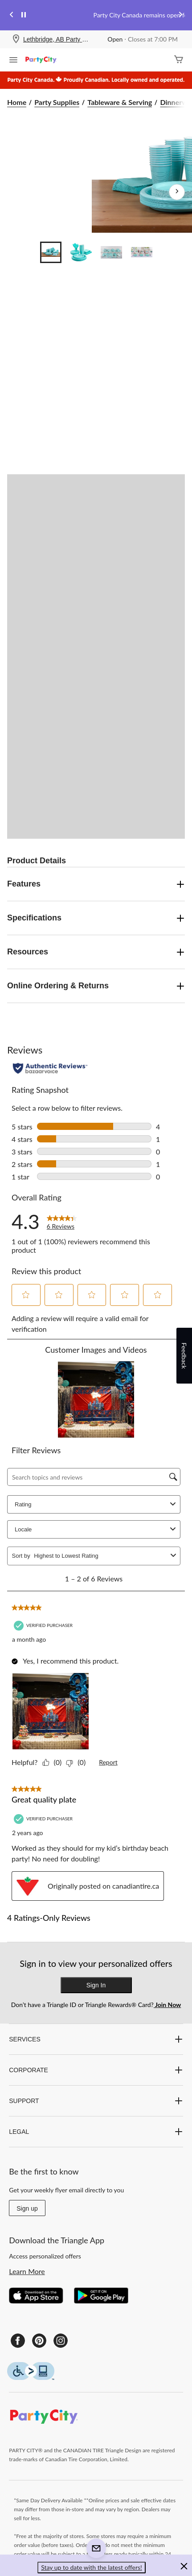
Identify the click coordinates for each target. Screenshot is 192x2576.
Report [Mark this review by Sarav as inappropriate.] (108, 1762)
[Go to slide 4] (141, 252)
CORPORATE (96, 2070)
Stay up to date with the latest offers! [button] (91, 2567)
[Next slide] (180, 15)
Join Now (167, 2004)
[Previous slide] (11, 15)
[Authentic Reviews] (50, 1068)
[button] (26, 1295)
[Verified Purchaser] (44, 1625)
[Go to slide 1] (50, 252)
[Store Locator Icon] (16, 39)
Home (16, 102)
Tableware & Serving (119, 102)
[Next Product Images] (177, 192)
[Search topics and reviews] (93, 1477)
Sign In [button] (96, 1985)
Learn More (27, 2271)
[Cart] (178, 60)
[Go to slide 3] (111, 252)
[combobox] (100, 1555)
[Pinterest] (39, 2340)
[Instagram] (60, 2340)
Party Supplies (56, 102)
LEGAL (96, 2131)
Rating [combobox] (96, 1504)
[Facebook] (18, 2340)
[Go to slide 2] (81, 252)
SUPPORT (96, 2100)
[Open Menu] (13, 60)
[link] (62, 1221)
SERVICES (96, 2039)
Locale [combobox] (96, 1529)
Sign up (26, 2208)
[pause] (23, 15)
